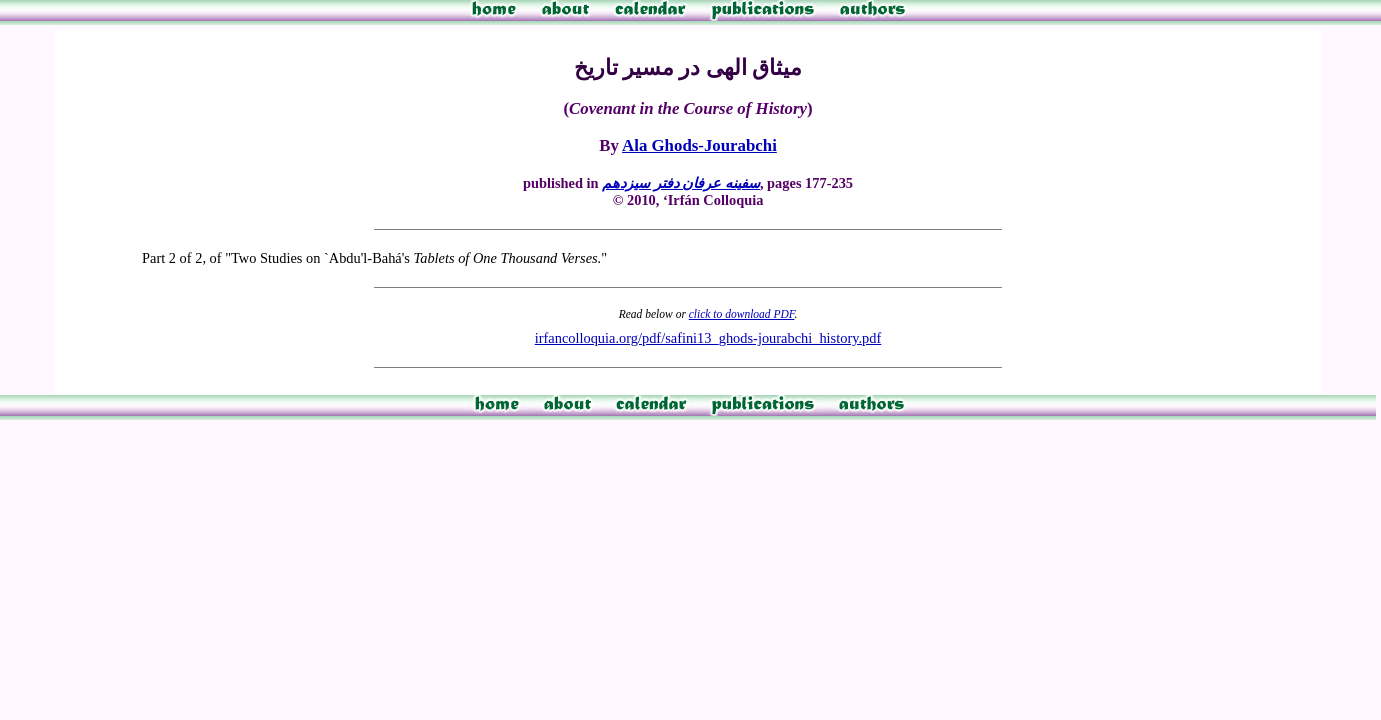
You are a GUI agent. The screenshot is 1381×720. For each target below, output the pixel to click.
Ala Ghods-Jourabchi (699, 145)
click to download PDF (742, 314)
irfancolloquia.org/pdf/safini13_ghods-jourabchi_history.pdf (708, 338)
